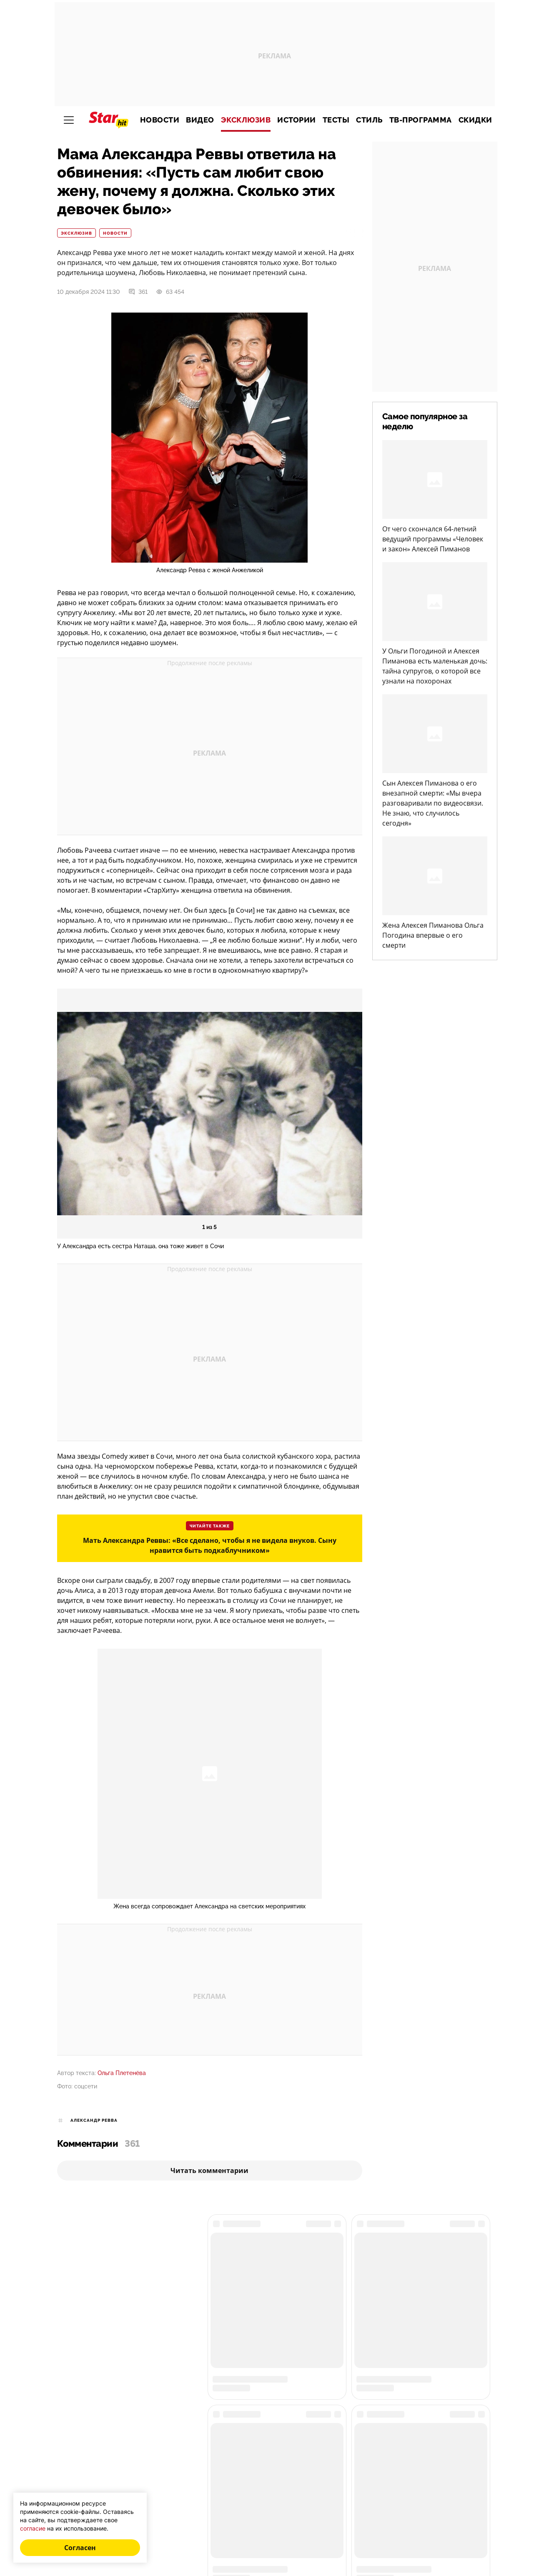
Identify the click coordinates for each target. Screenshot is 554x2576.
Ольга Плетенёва (122, 2073)
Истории (296, 120)
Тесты (336, 120)
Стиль (369, 120)
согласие (32, 2528)
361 (138, 291)
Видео (200, 120)
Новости (160, 120)
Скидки (475, 120)
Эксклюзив (246, 120)
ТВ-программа (420, 120)
